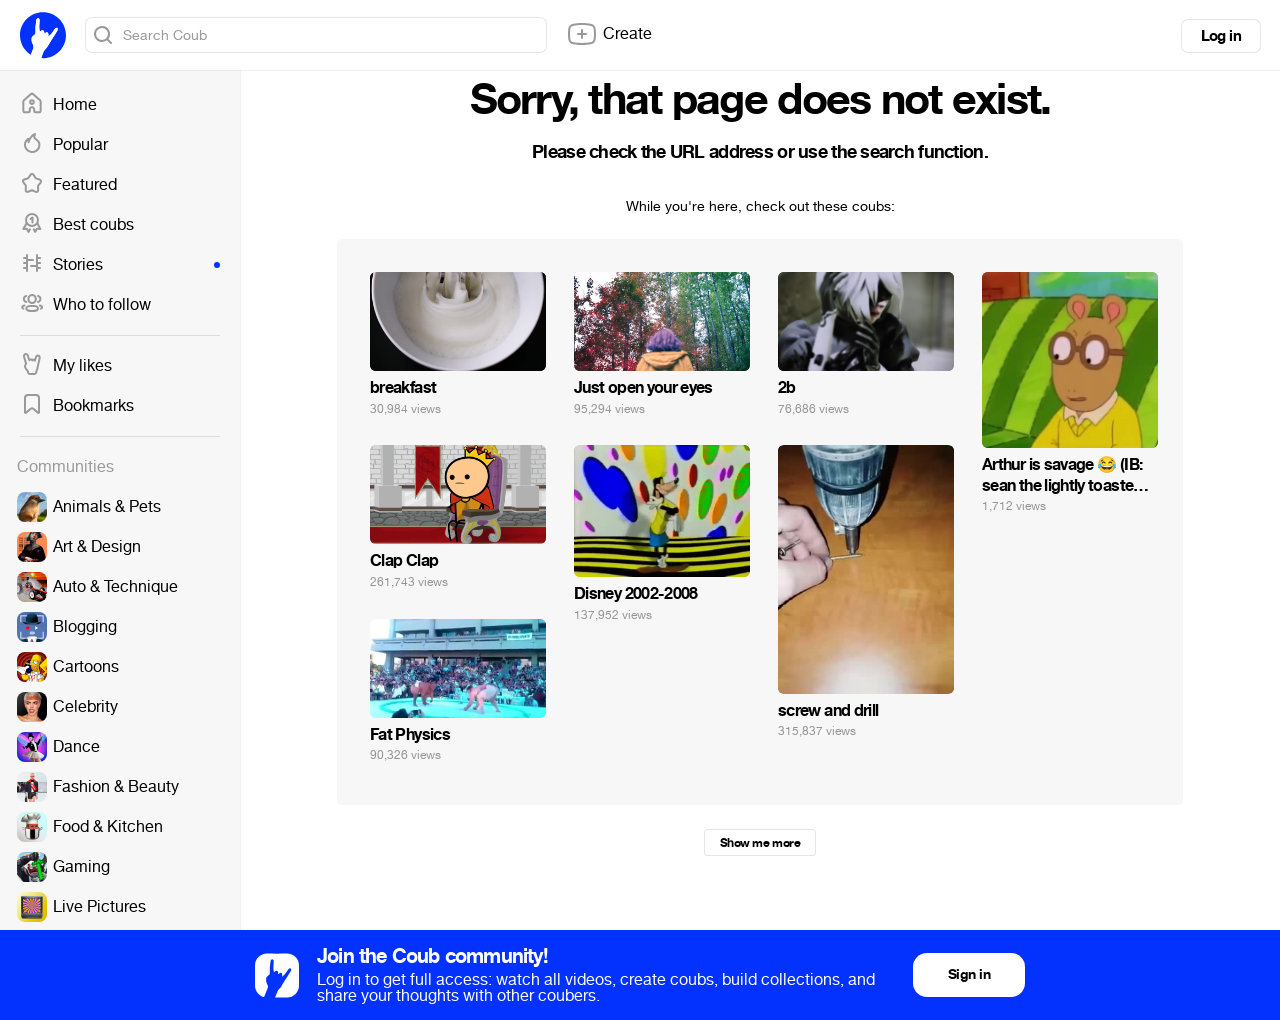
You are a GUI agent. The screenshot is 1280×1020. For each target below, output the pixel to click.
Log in (1221, 36)
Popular (64, 145)
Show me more (760, 843)
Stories (120, 265)
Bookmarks (77, 406)
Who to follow (85, 305)
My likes (66, 366)
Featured (68, 185)
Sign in (969, 974)
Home (58, 105)
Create (609, 34)
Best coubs (77, 225)
